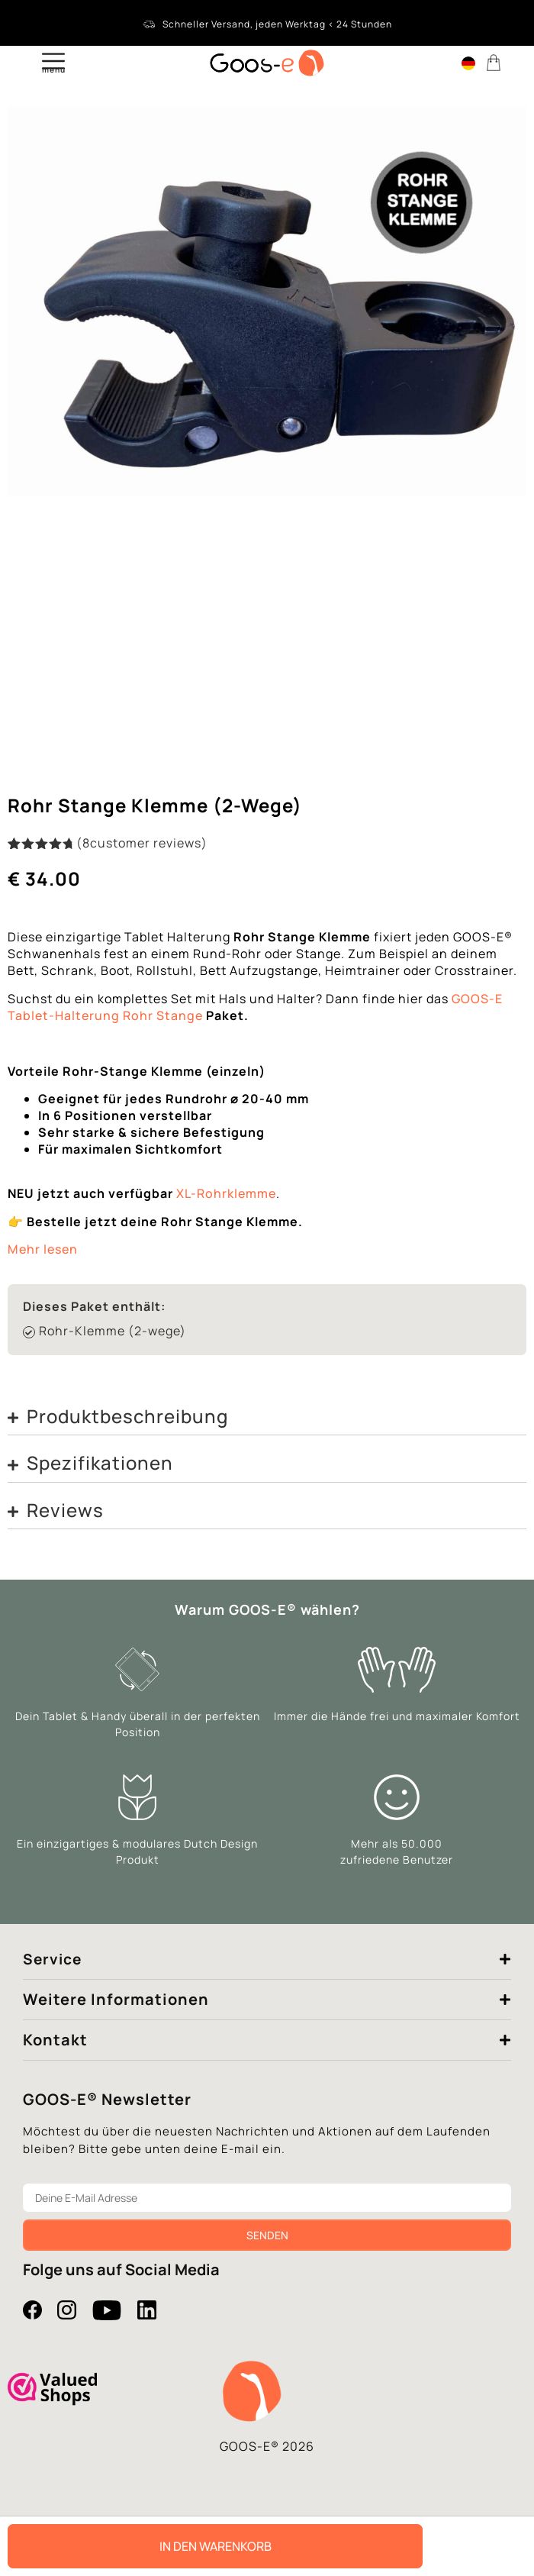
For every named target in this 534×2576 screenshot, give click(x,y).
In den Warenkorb (215, 2546)
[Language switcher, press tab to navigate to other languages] (468, 62)
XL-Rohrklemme (226, 1193)
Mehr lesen (43, 1249)
